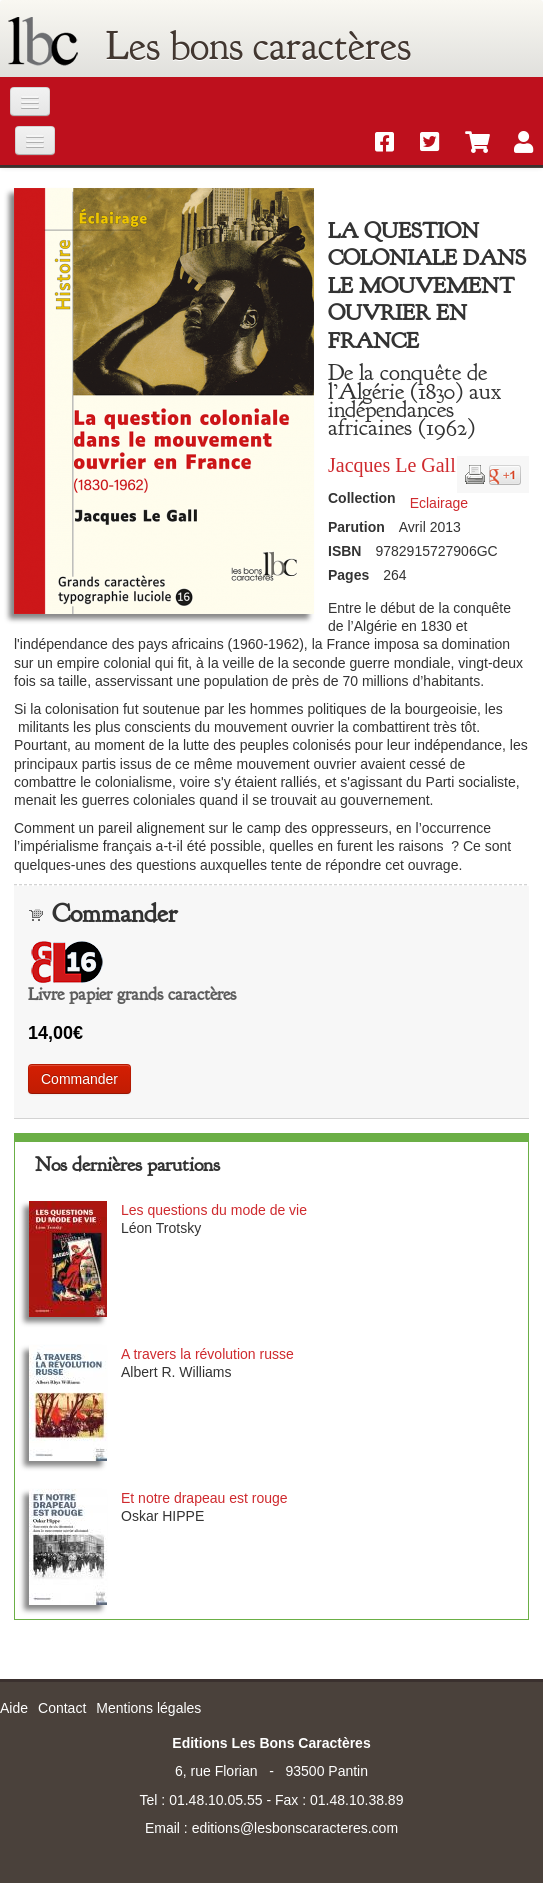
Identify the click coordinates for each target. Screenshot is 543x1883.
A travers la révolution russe (207, 1354)
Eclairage (439, 503)
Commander (79, 1079)
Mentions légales (148, 1708)
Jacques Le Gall (392, 465)
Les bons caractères (258, 46)
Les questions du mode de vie (214, 1210)
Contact (62, 1708)
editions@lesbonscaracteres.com (295, 1828)
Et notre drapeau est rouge (204, 1498)
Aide (14, 1708)
